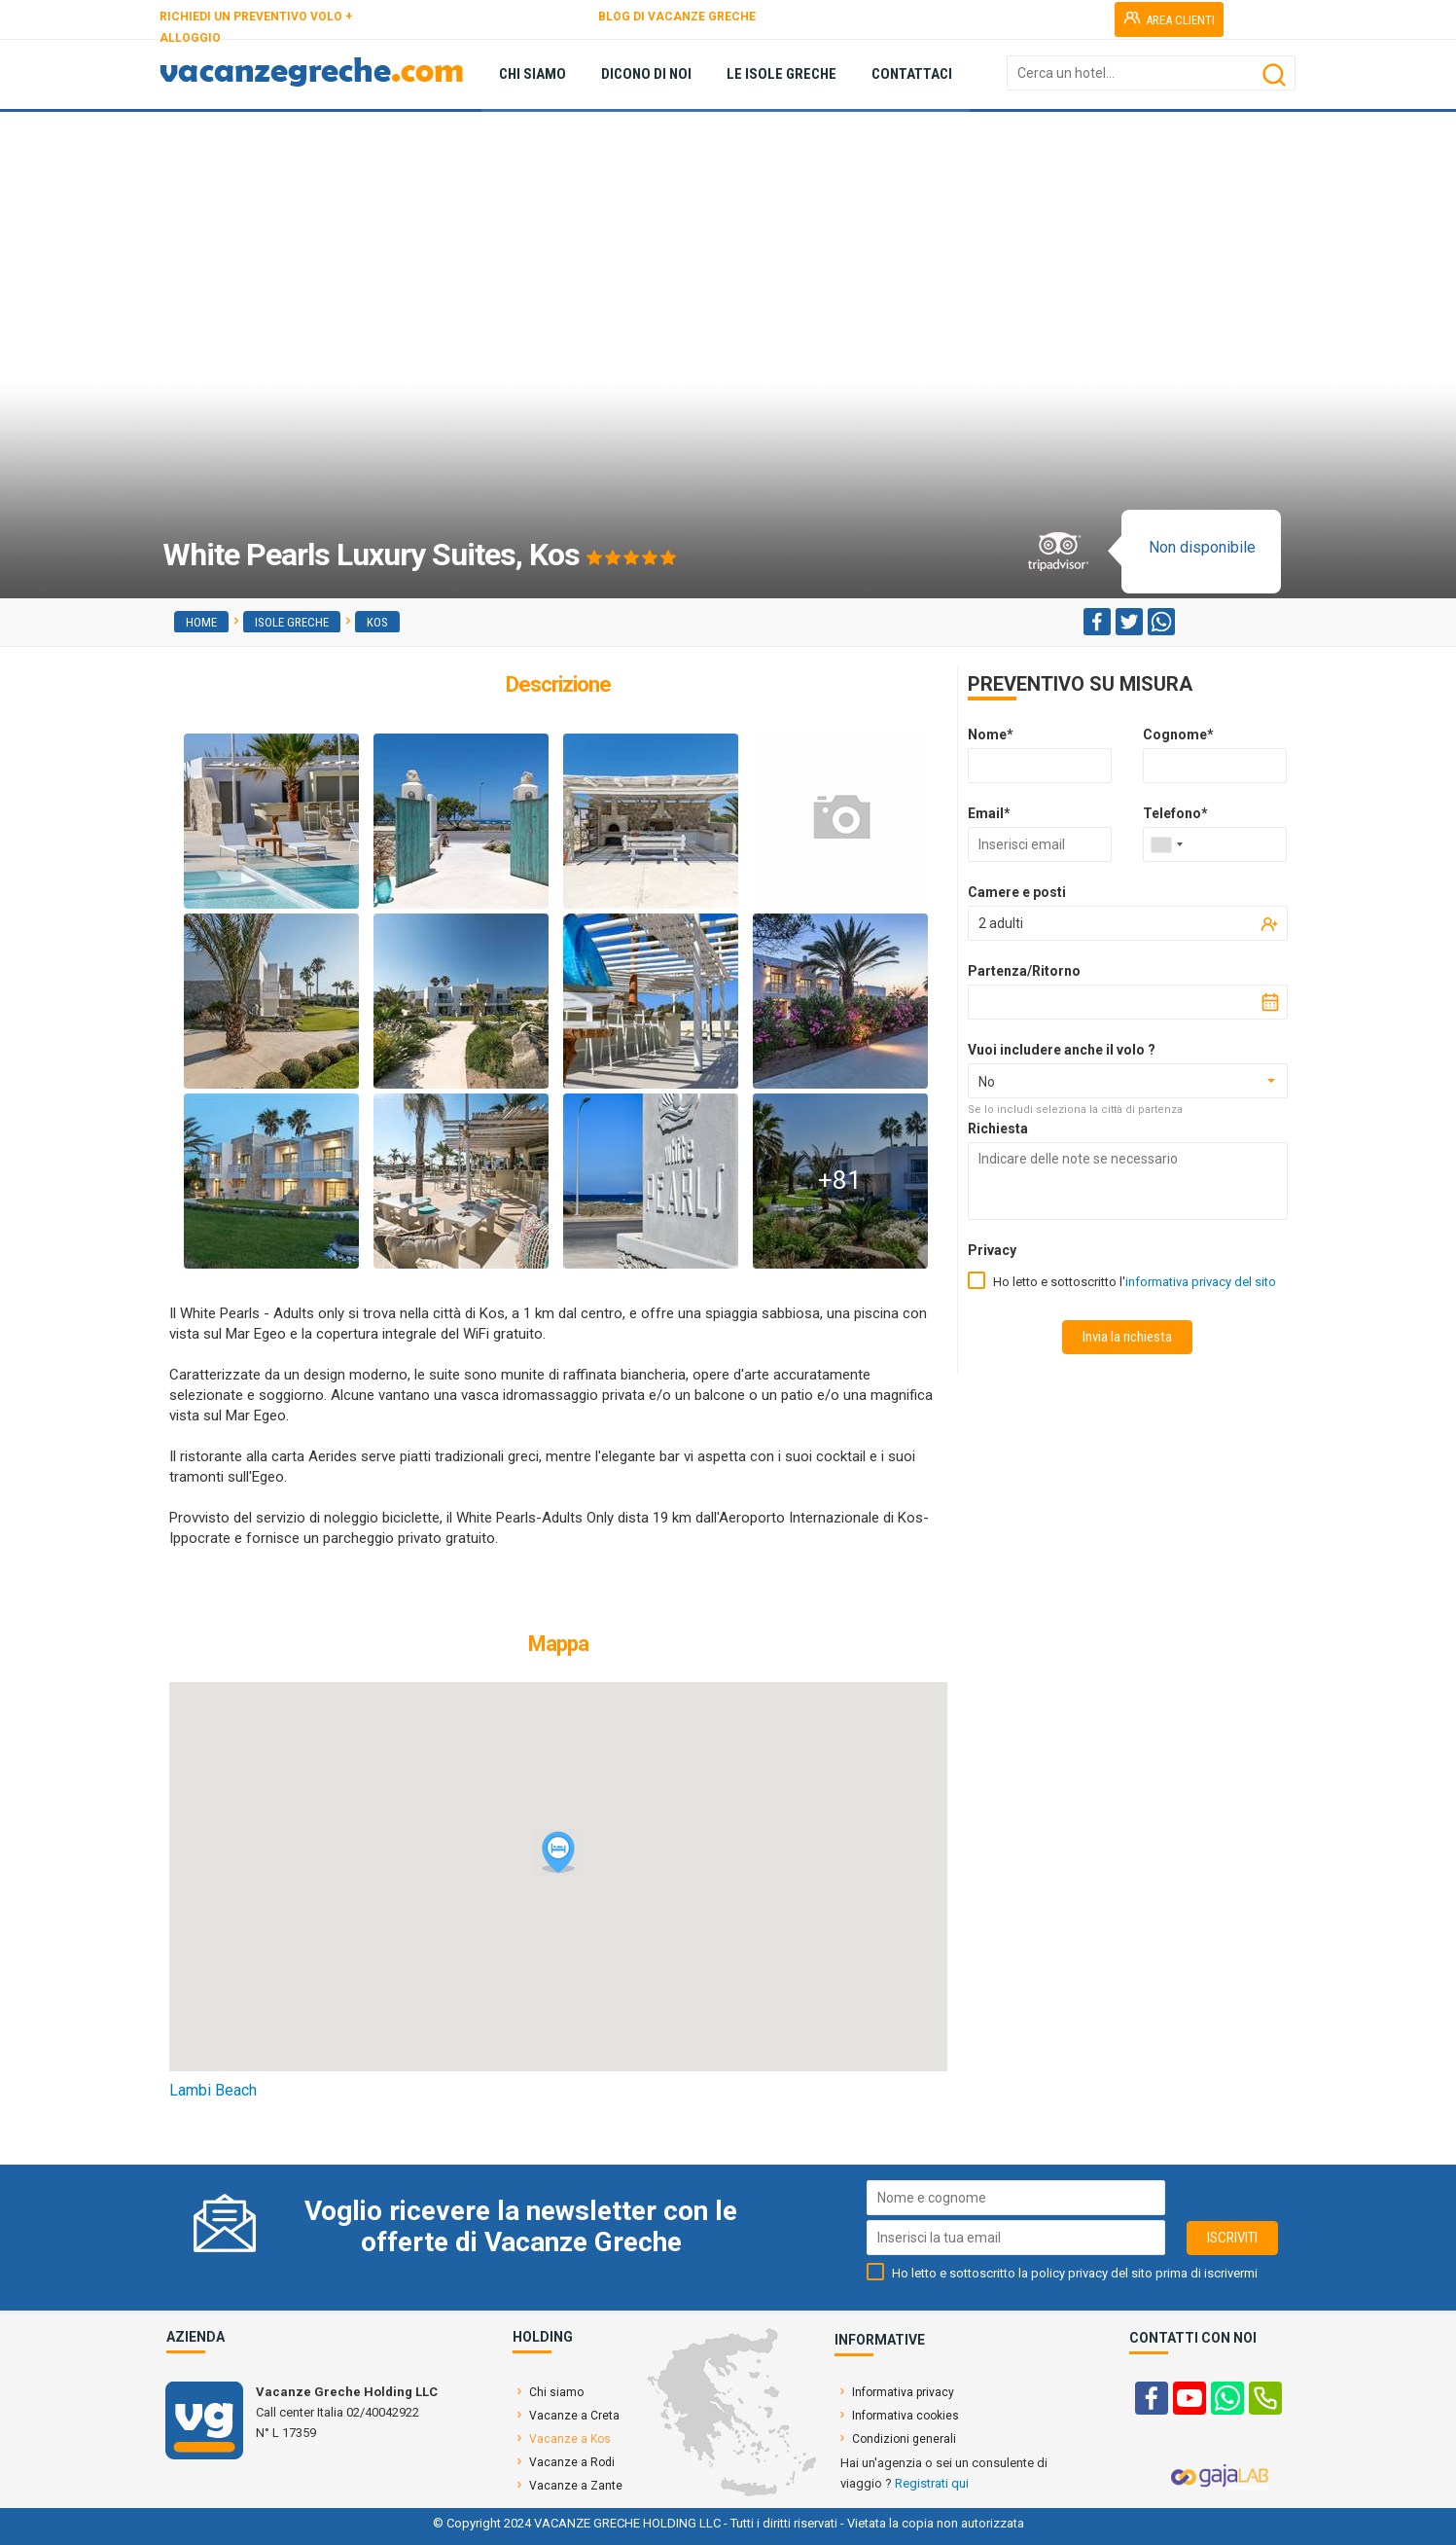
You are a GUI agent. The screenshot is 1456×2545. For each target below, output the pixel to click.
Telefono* (1175, 813)
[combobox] (1166, 844)
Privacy (992, 1250)
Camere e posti (1017, 892)
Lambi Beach (213, 2090)
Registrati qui (932, 2483)
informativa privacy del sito (1200, 1281)
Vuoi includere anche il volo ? (1061, 1049)
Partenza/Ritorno (1024, 971)
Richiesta (998, 1128)
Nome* (990, 734)
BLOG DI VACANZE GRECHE (677, 16)
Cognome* (1178, 734)
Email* (989, 813)
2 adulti (1000, 923)
